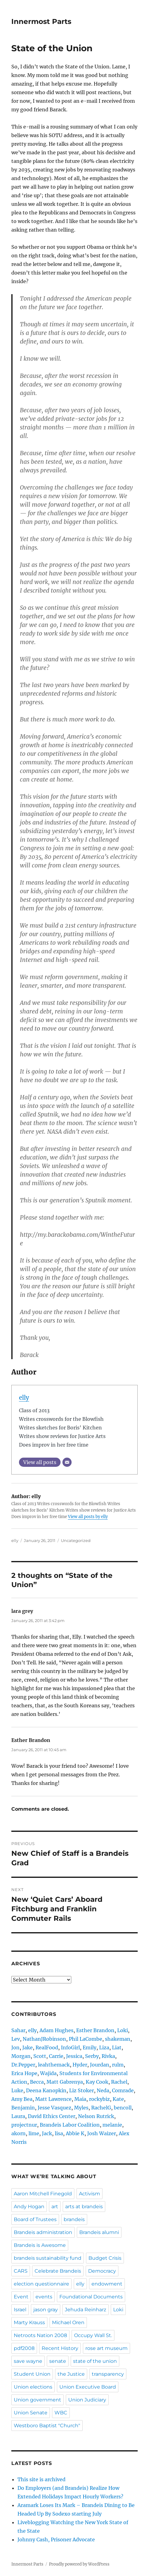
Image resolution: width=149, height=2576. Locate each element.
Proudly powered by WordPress (79, 2564)
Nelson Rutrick (96, 2116)
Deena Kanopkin (46, 2090)
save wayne (28, 2361)
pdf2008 (24, 2348)
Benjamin (23, 2108)
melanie (112, 2125)
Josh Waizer (101, 2133)
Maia (80, 2099)
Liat (116, 2047)
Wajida (48, 2073)
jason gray (45, 2310)
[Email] (67, 1462)
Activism (89, 2194)
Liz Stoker (81, 2090)
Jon (15, 2047)
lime (33, 2133)
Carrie (56, 2056)
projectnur (24, 2125)
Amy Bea (21, 2099)
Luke (17, 2090)
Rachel (119, 2082)
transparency (108, 2374)
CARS (21, 2271)
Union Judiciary (87, 2400)
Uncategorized (76, 1540)
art (54, 2206)
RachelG (101, 2108)
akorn (18, 2133)
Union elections (33, 2387)
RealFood (46, 2047)
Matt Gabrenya (65, 2082)
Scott (39, 2056)
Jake (27, 2047)
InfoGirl (70, 2047)
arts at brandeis (84, 2206)
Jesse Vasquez (54, 2108)
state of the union (95, 2361)
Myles (81, 2108)
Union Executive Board (87, 2387)
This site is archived (41, 2479)
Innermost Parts (41, 21)
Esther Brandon (95, 2030)
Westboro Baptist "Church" (47, 2425)
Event (21, 2297)
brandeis (74, 2219)
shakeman (117, 2039)
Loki (122, 2030)
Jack (47, 2133)
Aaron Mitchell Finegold (43, 2194)
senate (57, 2361)
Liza (104, 2047)
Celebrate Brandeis (58, 2271)
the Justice (71, 2374)
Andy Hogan (29, 2206)
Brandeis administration (43, 2232)
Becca (37, 2082)
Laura (18, 2116)
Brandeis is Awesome (40, 2245)
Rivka (108, 2056)
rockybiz (99, 2099)
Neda (103, 2090)
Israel (20, 2310)
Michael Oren (68, 2322)
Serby (92, 2056)
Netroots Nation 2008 (40, 2335)
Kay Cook (97, 2082)
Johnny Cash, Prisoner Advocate (56, 2539)
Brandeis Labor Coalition (70, 2125)
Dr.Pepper (23, 2065)
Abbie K (75, 2133)
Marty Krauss (29, 2322)
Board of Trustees (35, 2219)
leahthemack (54, 2065)
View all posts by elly (88, 1516)
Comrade (123, 2090)
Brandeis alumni (99, 2232)
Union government (37, 2400)
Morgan (21, 2056)
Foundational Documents (91, 2297)
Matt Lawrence (53, 2099)
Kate (118, 2099)
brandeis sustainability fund (47, 2258)
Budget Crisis (104, 2258)
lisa (59, 2133)
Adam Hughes (56, 2030)
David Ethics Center (51, 2116)
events (43, 2297)
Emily (89, 2047)
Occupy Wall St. (93, 2335)
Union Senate (30, 2413)
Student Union (32, 2374)
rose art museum (106, 2348)
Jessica (74, 2056)
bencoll (123, 2108)
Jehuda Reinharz (85, 2310)
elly (24, 1397)
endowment (106, 2284)
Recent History (60, 2348)
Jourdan (99, 2065)
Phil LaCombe (85, 2039)
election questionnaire (41, 2284)
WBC (60, 2413)
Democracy (102, 2271)
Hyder (80, 2065)
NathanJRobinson (44, 2039)
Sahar (18, 2030)
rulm (118, 2065)
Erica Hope (24, 2073)
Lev (15, 2039)
